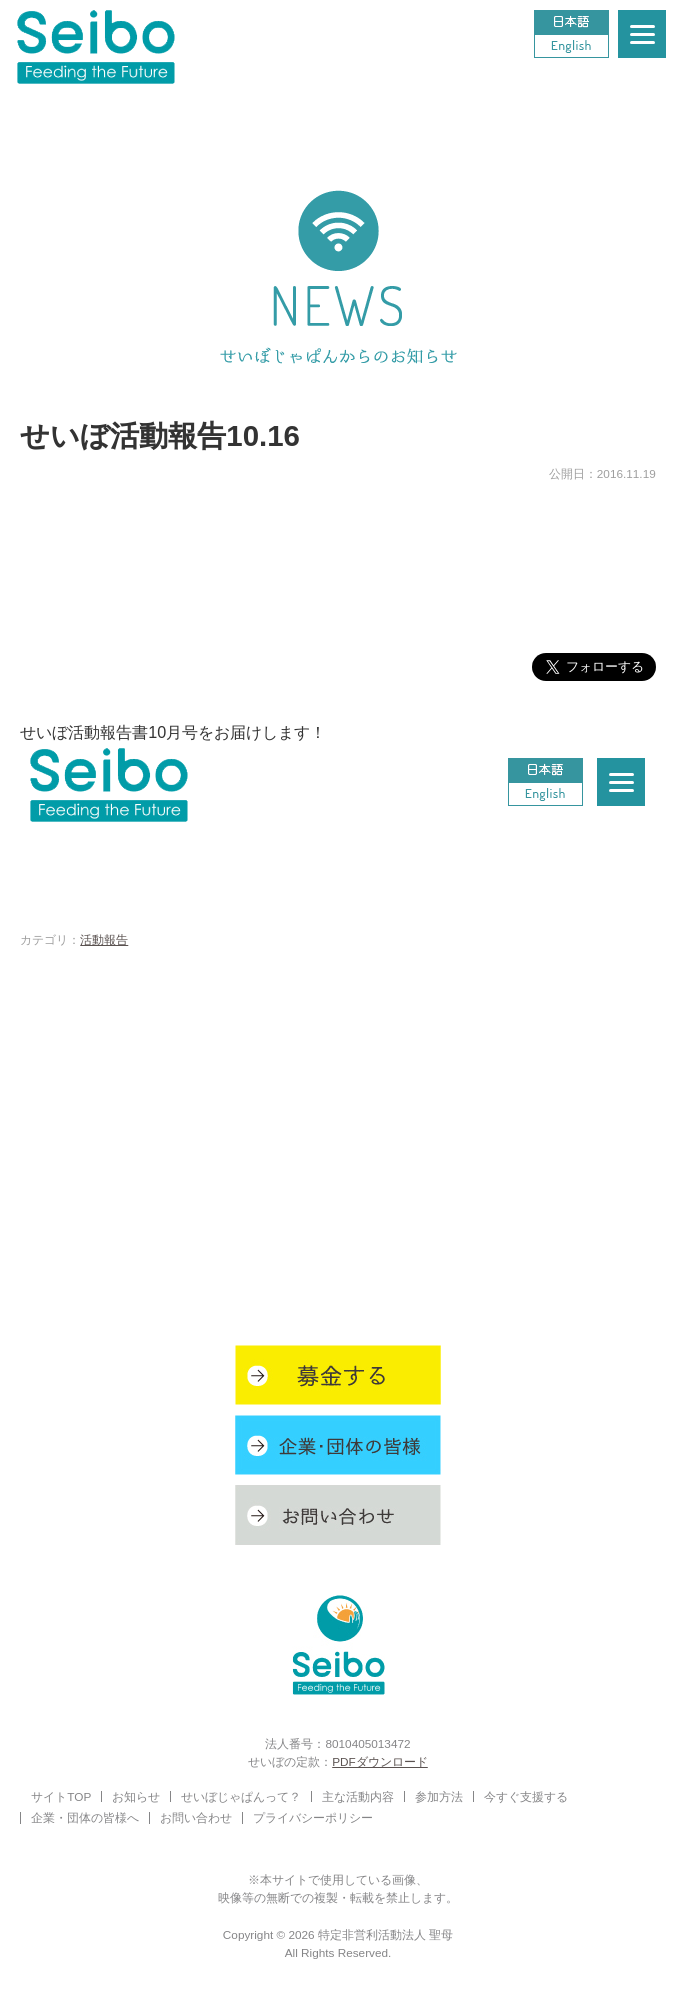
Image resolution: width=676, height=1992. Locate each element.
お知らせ (136, 1796)
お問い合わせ (196, 1817)
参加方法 (439, 1796)
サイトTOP (61, 1796)
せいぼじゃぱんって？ (241, 1796)
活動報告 (104, 939)
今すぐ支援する (526, 1796)
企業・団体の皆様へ (85, 1817)
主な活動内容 (358, 1796)
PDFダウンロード (380, 1761)
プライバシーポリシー (313, 1817)
